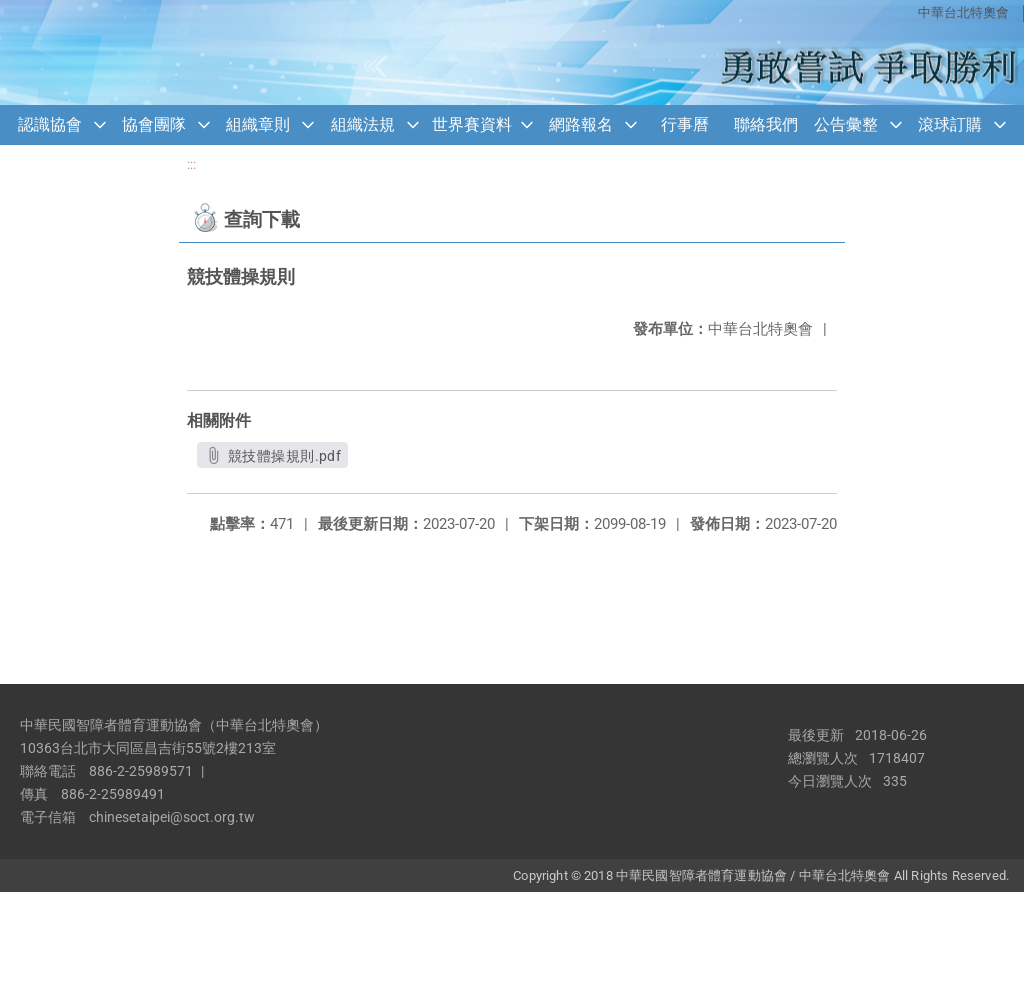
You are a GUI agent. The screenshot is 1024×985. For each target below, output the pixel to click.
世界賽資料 (472, 124)
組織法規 (363, 124)
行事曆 (685, 124)
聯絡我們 (766, 124)
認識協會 (50, 124)
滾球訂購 (950, 124)
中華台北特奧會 (963, 12)
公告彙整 (846, 124)
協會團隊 (154, 124)
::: (191, 164)
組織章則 (258, 124)
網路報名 (581, 124)
